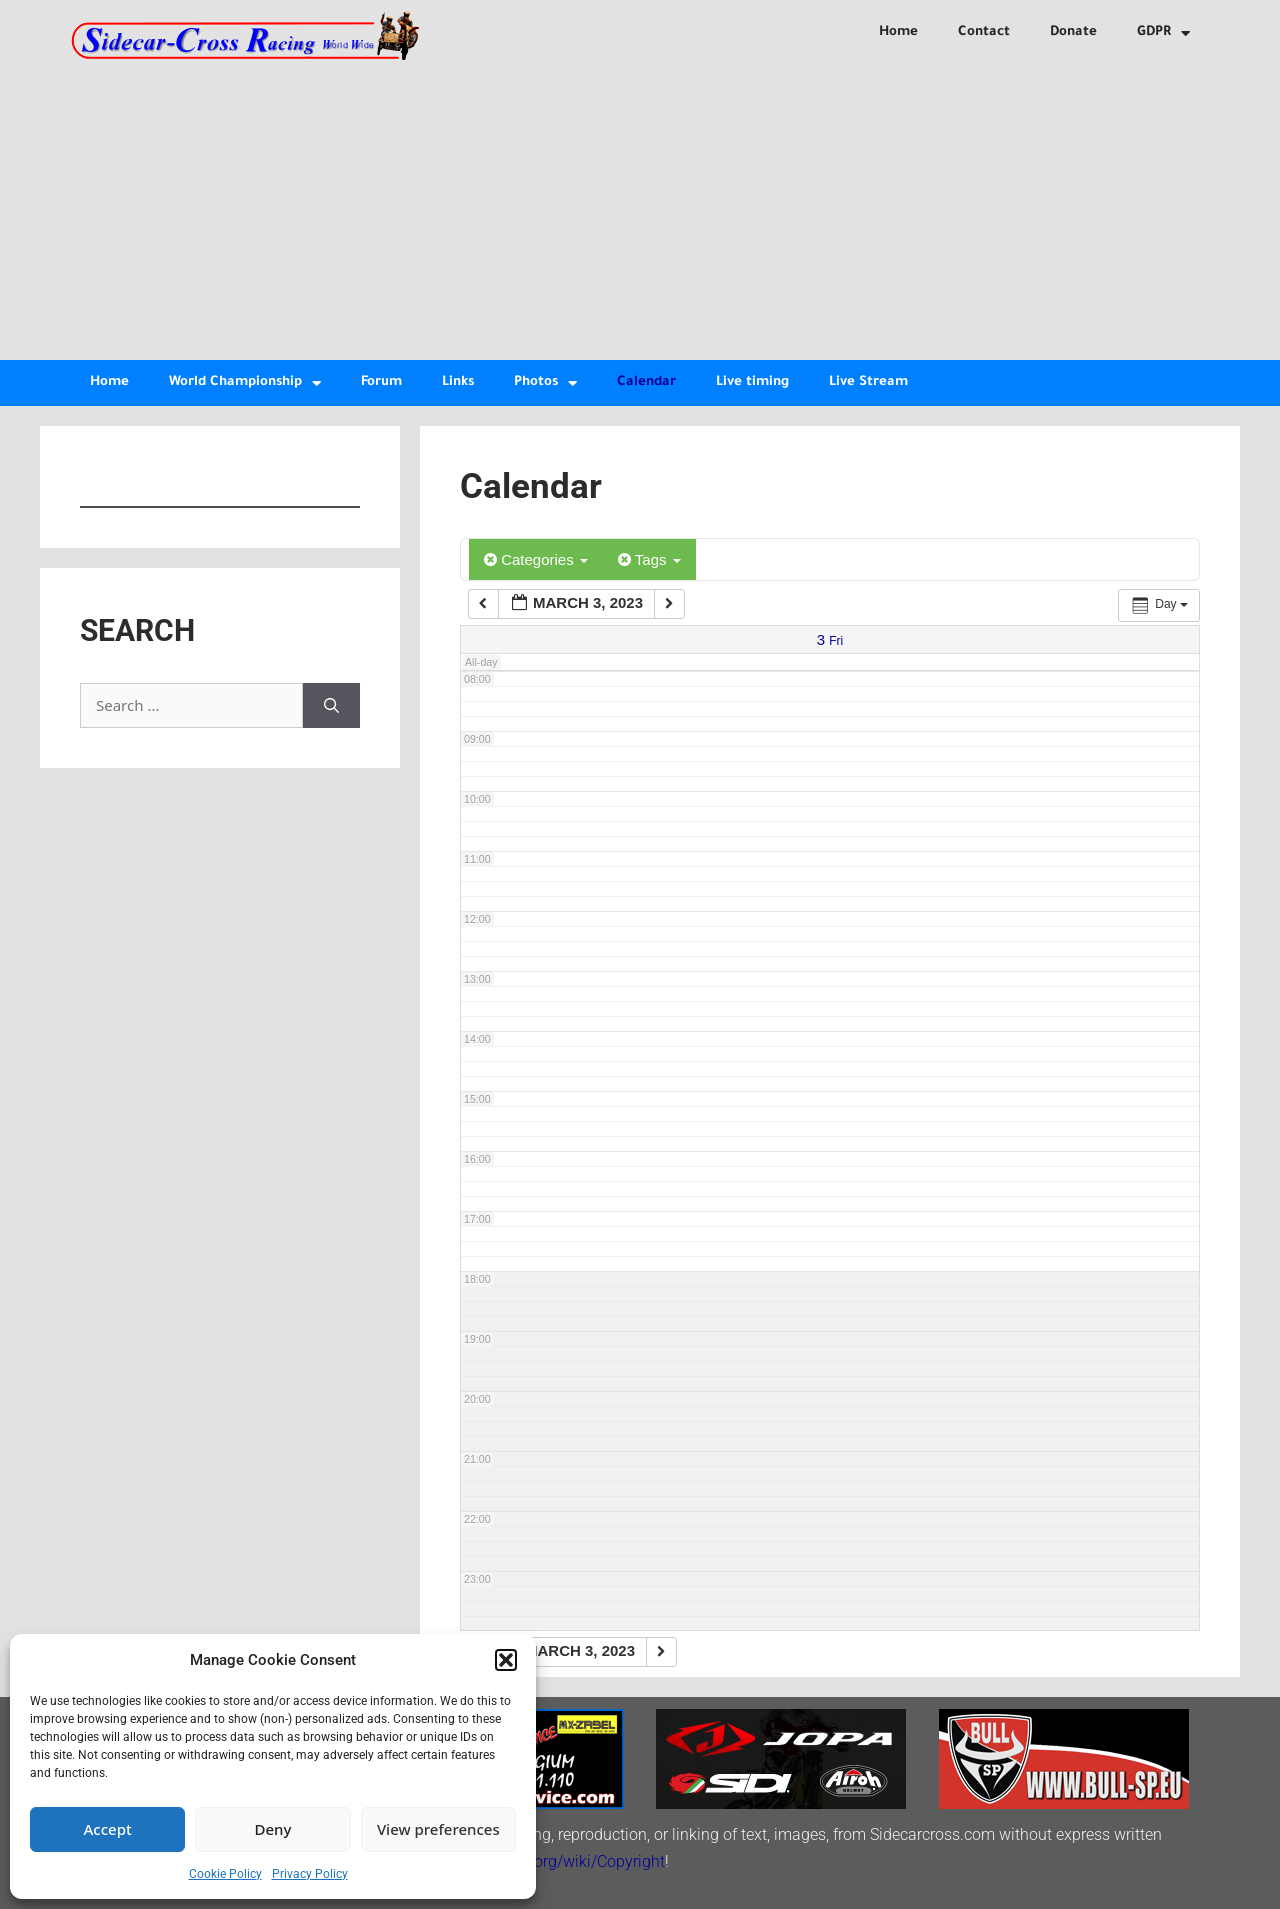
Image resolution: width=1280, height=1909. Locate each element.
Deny (273, 1829)
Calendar (646, 382)
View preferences (438, 1829)
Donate (1073, 32)
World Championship (245, 383)
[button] (506, 1660)
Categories (536, 559)
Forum (381, 382)
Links (458, 382)
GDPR (1163, 33)
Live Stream (868, 382)
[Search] (331, 705)
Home (898, 32)
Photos (545, 383)
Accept (108, 1829)
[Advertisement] (640, 210)
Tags (649, 559)
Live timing (752, 382)
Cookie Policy (225, 1874)
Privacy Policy (310, 1874)
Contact (984, 32)
